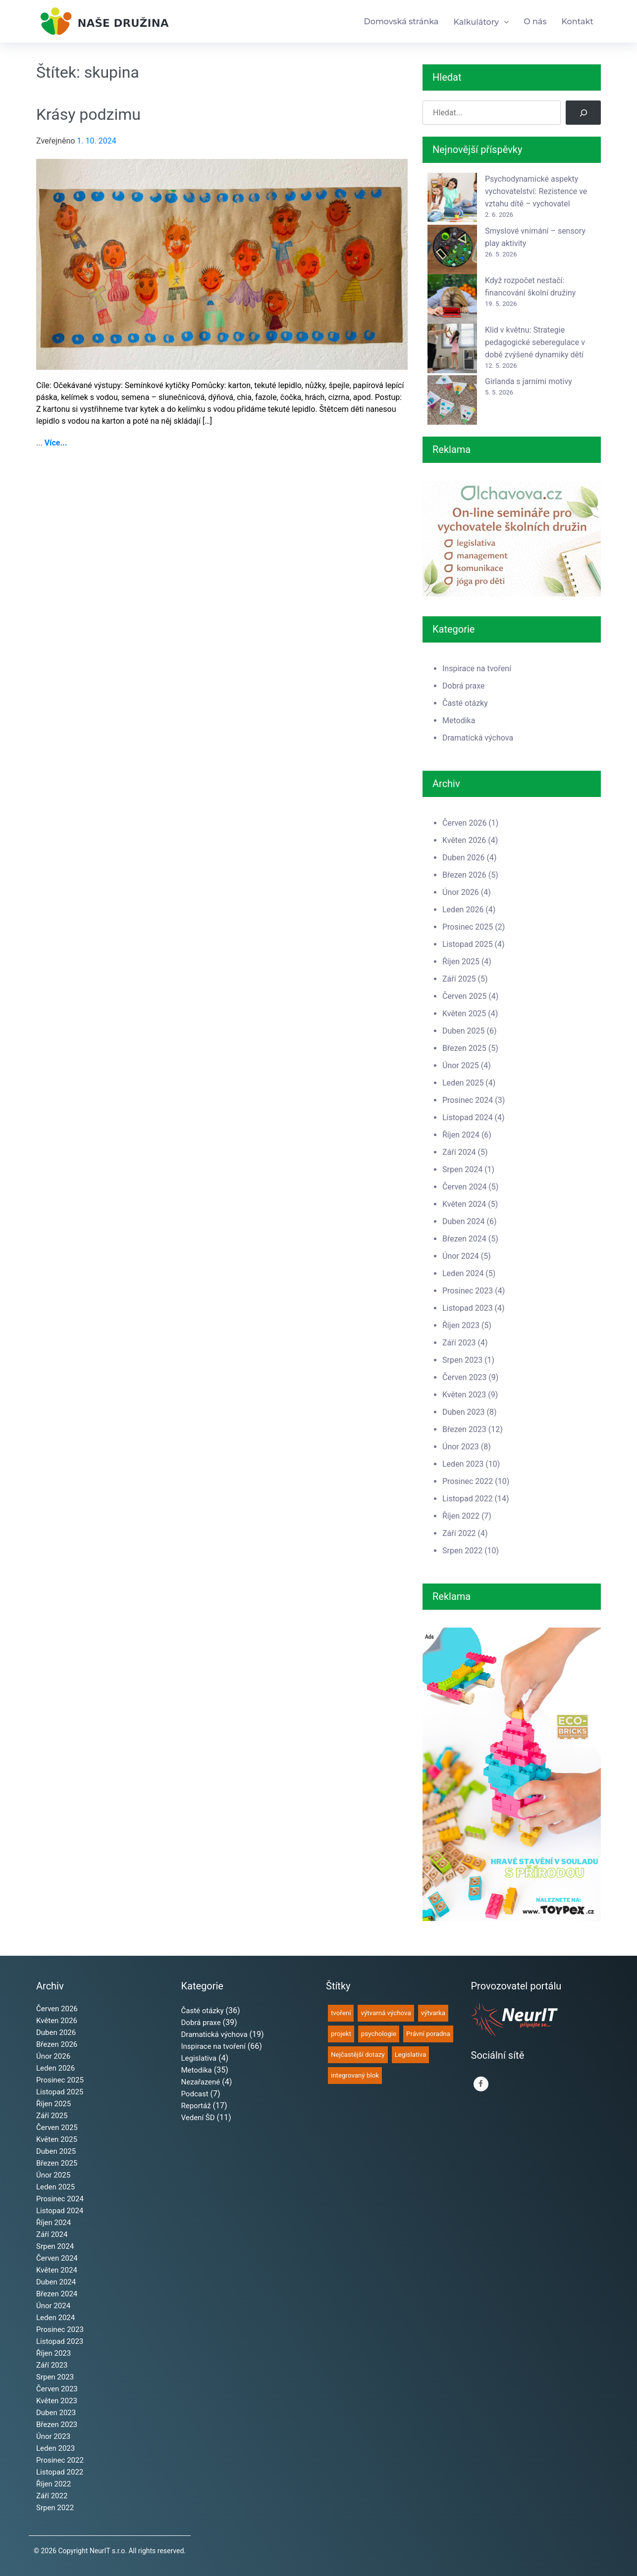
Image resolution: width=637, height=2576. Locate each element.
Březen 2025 (464, 1048)
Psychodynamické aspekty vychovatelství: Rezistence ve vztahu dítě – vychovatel (536, 191)
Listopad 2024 (467, 1117)
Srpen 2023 (462, 1360)
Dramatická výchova (477, 738)
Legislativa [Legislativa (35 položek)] (410, 2054)
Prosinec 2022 (467, 1481)
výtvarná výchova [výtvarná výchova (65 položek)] (386, 2013)
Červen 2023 (464, 1377)
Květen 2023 (464, 1394)
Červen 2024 (464, 1186)
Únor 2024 (460, 1256)
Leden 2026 (462, 909)
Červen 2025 (464, 996)
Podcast (195, 2093)
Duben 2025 (463, 1031)
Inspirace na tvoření (476, 668)
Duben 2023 (463, 1412)
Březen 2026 (464, 875)
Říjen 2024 (460, 1134)
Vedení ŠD (198, 2117)
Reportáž (196, 2105)
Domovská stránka (401, 21)
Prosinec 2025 (467, 927)
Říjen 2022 (460, 1516)
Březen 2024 (464, 1238)
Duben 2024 (463, 1221)
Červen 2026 (464, 823)
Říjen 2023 (460, 1325)
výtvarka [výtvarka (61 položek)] (433, 2013)
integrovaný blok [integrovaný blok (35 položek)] (355, 2075)
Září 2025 (459, 979)
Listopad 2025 (467, 944)
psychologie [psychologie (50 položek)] (378, 2033)
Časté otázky (465, 703)
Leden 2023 (462, 1464)
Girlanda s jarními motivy (528, 381)
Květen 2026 (464, 840)
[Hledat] (583, 112)
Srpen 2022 (462, 1550)
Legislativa (199, 2058)
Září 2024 (459, 1152)
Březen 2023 (464, 1429)
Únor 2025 (460, 1065)
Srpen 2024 (462, 1169)
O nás (535, 21)
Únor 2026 (460, 892)
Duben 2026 (463, 857)
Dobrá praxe (463, 686)
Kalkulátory (476, 22)
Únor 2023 (460, 1446)
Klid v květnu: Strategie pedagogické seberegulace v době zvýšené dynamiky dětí (535, 342)
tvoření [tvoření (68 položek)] (341, 2013)
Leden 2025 (462, 1083)
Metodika (458, 720)
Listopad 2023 (467, 1308)
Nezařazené (200, 2082)
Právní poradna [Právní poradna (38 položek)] (428, 2033)
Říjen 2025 (460, 961)
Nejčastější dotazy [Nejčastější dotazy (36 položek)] (358, 2054)
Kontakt (577, 21)
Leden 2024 (462, 1273)
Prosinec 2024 (467, 1100)
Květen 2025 (464, 1013)
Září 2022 (459, 1533)
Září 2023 (459, 1342)
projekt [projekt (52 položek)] (341, 2033)
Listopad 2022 (467, 1498)
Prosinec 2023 (467, 1290)
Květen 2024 (464, 1204)
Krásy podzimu (88, 114)
